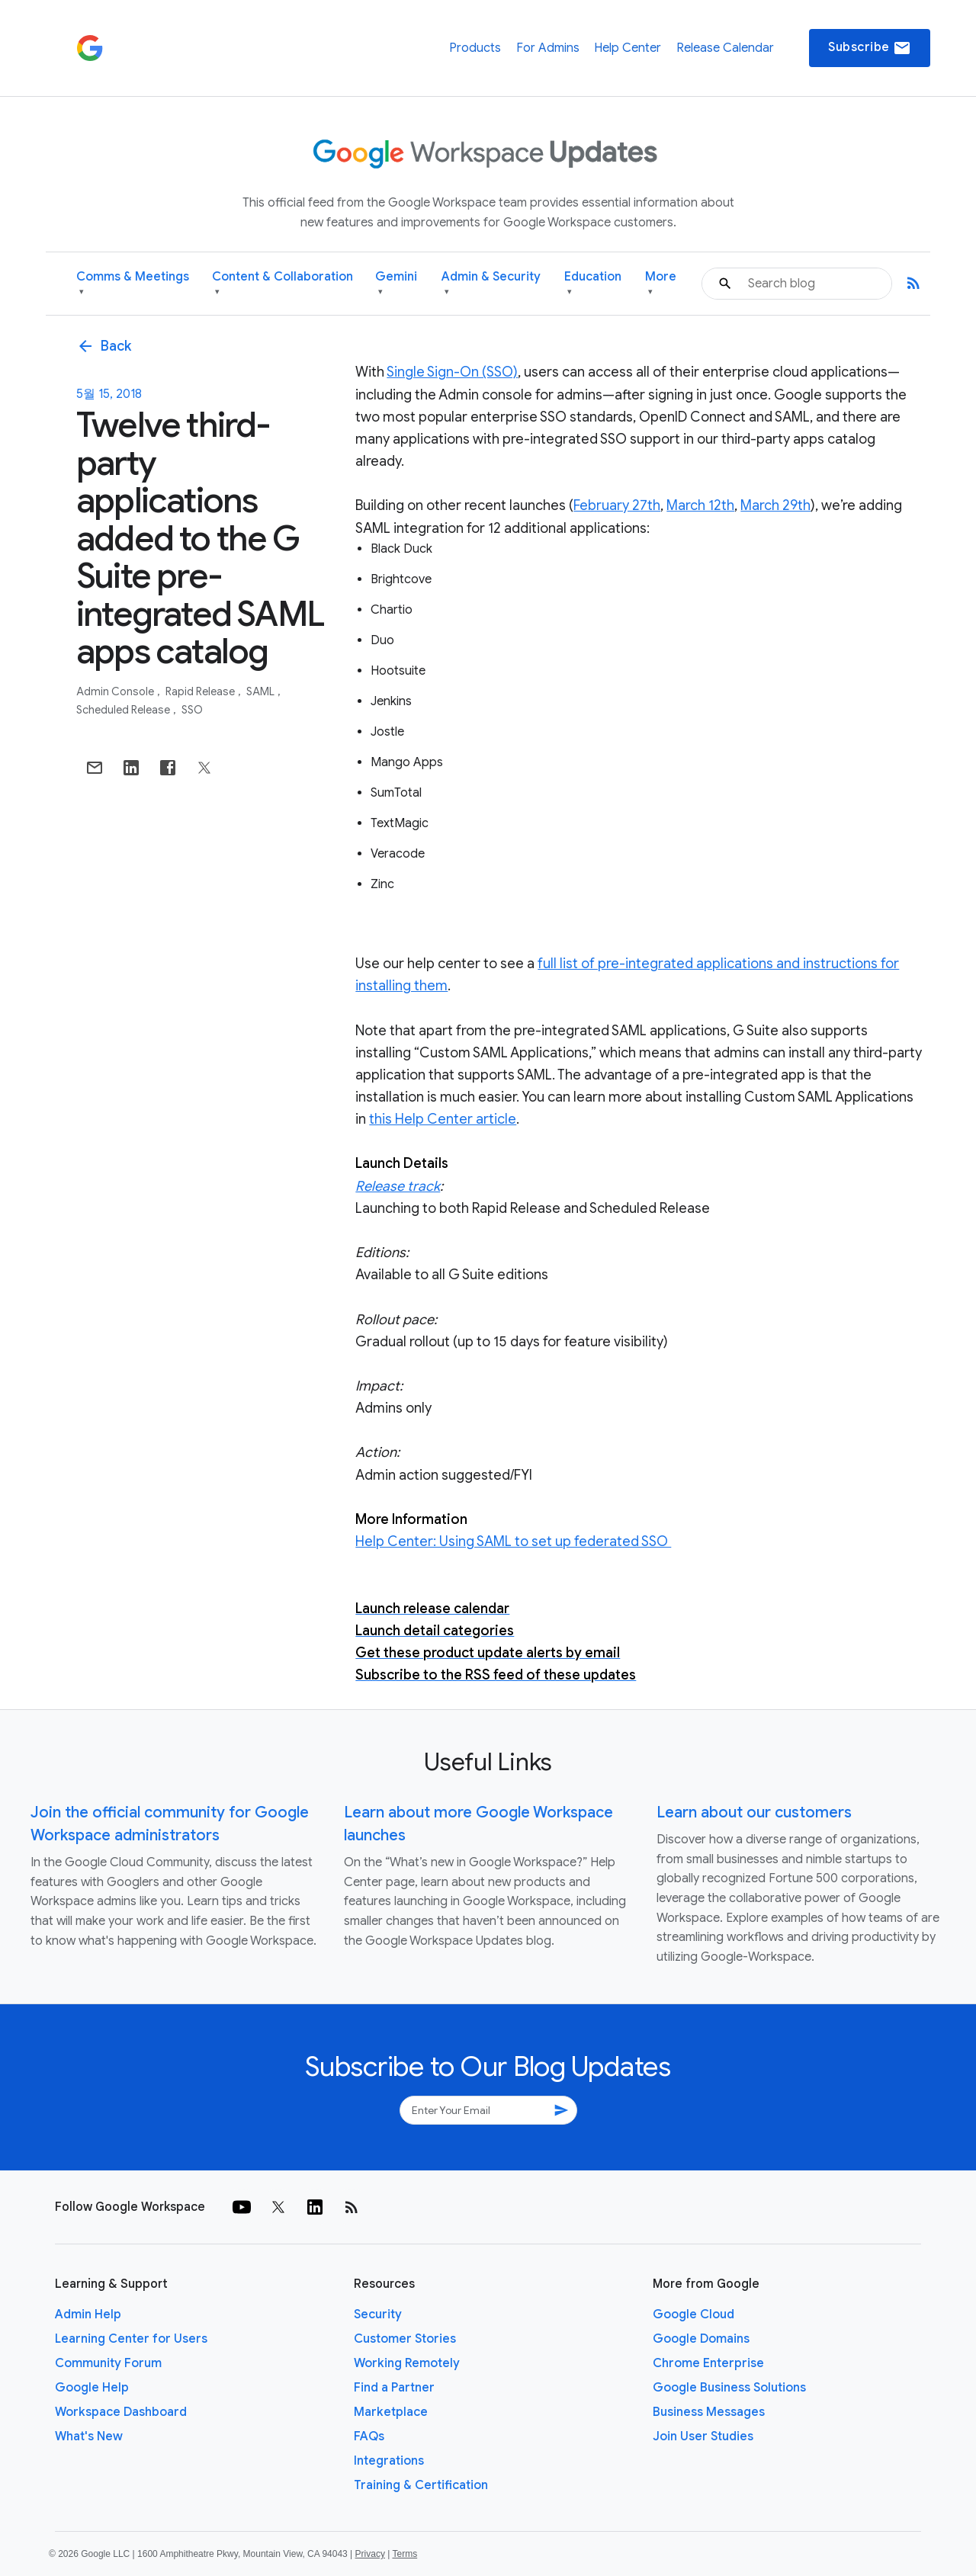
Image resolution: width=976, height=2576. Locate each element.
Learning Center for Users (131, 2339)
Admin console (116, 691)
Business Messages (709, 2412)
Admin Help (88, 2314)
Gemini (396, 284)
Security (378, 2314)
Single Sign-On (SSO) (452, 372)
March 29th (775, 505)
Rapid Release (201, 691)
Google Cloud (693, 2314)
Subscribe (869, 48)
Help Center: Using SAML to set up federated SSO (513, 1541)
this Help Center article (442, 1119)
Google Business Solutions (729, 2387)
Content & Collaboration (282, 284)
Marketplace (391, 2412)
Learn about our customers (754, 1812)
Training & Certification (421, 2485)
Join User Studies (703, 2436)
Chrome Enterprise (708, 2363)
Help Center (627, 48)
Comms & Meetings (132, 284)
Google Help (92, 2387)
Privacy (370, 2554)
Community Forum (108, 2363)
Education (592, 284)
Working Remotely (407, 2363)
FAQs (369, 2436)
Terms (404, 2554)
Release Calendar (725, 48)
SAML (261, 691)
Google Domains (701, 2339)
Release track (397, 1186)
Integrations (389, 2461)
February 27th (616, 505)
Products (475, 48)
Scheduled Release (124, 710)
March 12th (700, 505)
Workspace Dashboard (121, 2412)
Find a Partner (394, 2387)
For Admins (548, 48)
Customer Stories (405, 2339)
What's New (89, 2436)
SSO (192, 710)
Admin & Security (491, 284)
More (660, 284)
